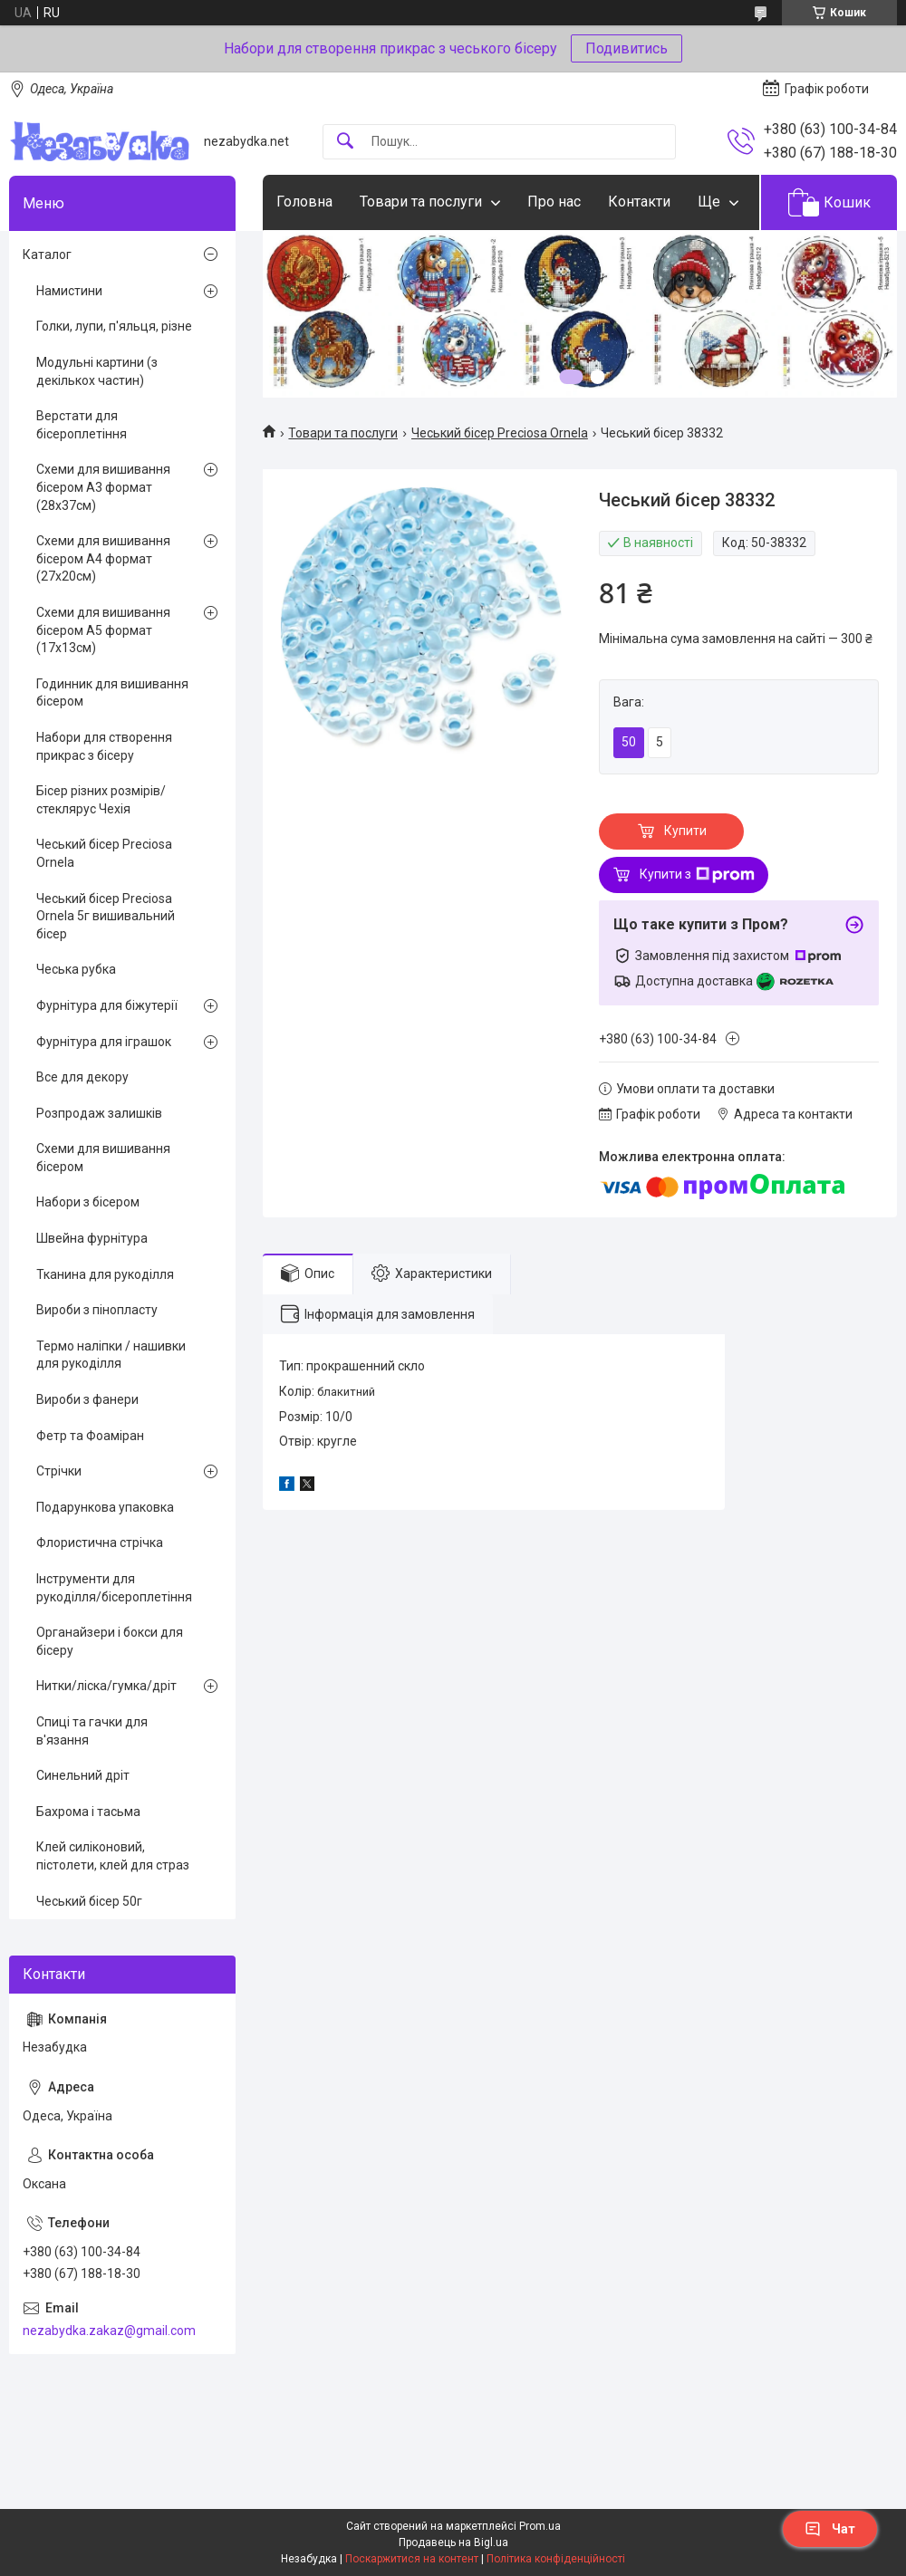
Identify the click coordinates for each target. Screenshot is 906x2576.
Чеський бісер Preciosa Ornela (499, 433)
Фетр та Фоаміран (90, 1435)
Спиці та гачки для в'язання (92, 1731)
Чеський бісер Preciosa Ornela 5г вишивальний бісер (105, 916)
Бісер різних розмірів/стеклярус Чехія (101, 799)
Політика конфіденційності (556, 2558)
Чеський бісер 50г (89, 1901)
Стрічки (59, 1471)
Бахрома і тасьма (88, 1811)
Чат (830, 2529)
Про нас (554, 201)
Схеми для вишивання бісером (103, 1157)
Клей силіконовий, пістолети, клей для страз (112, 1856)
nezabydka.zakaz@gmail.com (109, 2330)
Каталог (47, 254)
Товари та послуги (421, 201)
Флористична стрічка (99, 1542)
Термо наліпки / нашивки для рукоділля (111, 1355)
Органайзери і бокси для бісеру (109, 1641)
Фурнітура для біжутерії (107, 1005)
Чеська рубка (76, 969)
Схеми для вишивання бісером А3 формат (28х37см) (103, 487)
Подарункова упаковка (105, 1507)
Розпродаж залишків (99, 1113)
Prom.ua (540, 2526)
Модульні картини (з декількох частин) (97, 371)
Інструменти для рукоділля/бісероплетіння (114, 1588)
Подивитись (626, 48)
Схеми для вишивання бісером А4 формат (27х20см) (103, 558)
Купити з (697, 875)
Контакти (639, 201)
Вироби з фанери (87, 1399)
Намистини (69, 291)
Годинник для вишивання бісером (112, 693)
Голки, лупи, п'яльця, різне (114, 326)
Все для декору (82, 1077)
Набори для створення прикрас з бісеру (104, 746)
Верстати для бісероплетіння (81, 425)
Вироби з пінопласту (97, 1309)
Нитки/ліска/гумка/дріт (106, 1685)
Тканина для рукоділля (105, 1274)
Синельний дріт (83, 1775)
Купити (685, 830)
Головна (304, 201)
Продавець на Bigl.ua (453, 2542)
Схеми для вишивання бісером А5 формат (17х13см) (103, 630)
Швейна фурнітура (92, 1238)
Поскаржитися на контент (411, 2558)
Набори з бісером (88, 1202)
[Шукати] (345, 142)
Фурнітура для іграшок (103, 1041)
